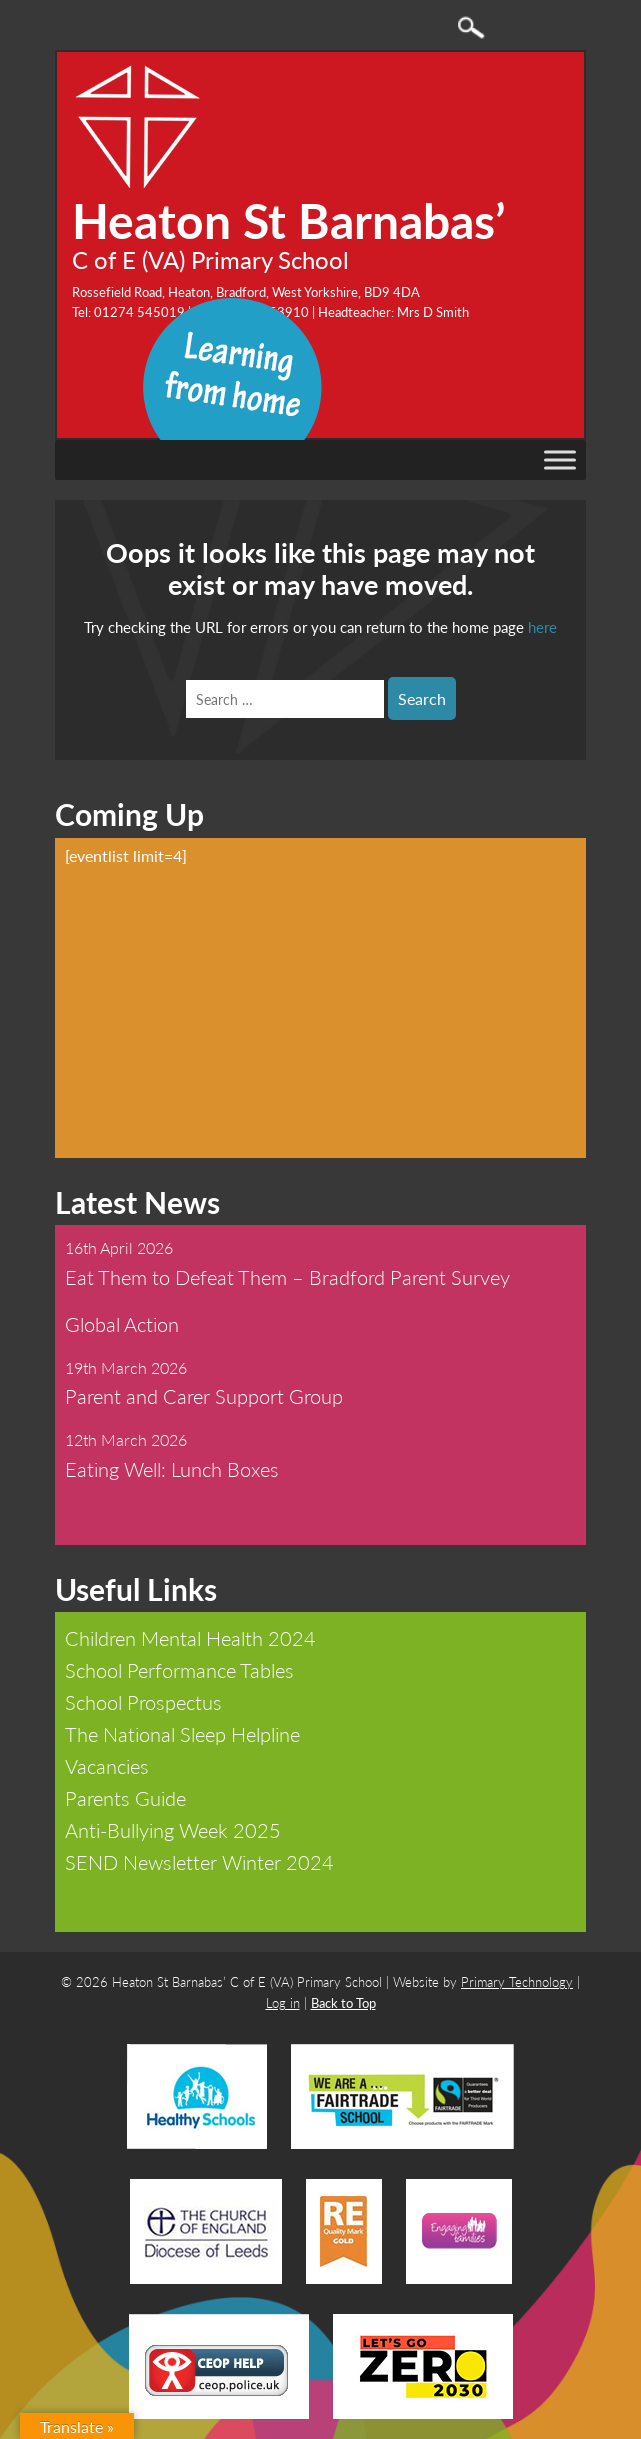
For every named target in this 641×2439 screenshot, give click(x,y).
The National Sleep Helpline (182, 1734)
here (542, 626)
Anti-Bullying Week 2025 (173, 1830)
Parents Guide (125, 1798)
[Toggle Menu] (560, 460)
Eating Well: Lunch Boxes (172, 1469)
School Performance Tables (179, 1670)
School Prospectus (143, 1702)
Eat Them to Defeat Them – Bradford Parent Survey (287, 1277)
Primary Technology (517, 1981)
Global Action (122, 1324)
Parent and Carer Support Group (204, 1396)
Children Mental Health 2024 (190, 1638)
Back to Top (343, 2002)
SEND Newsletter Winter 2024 (199, 1862)
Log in (283, 2002)
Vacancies (107, 1766)
